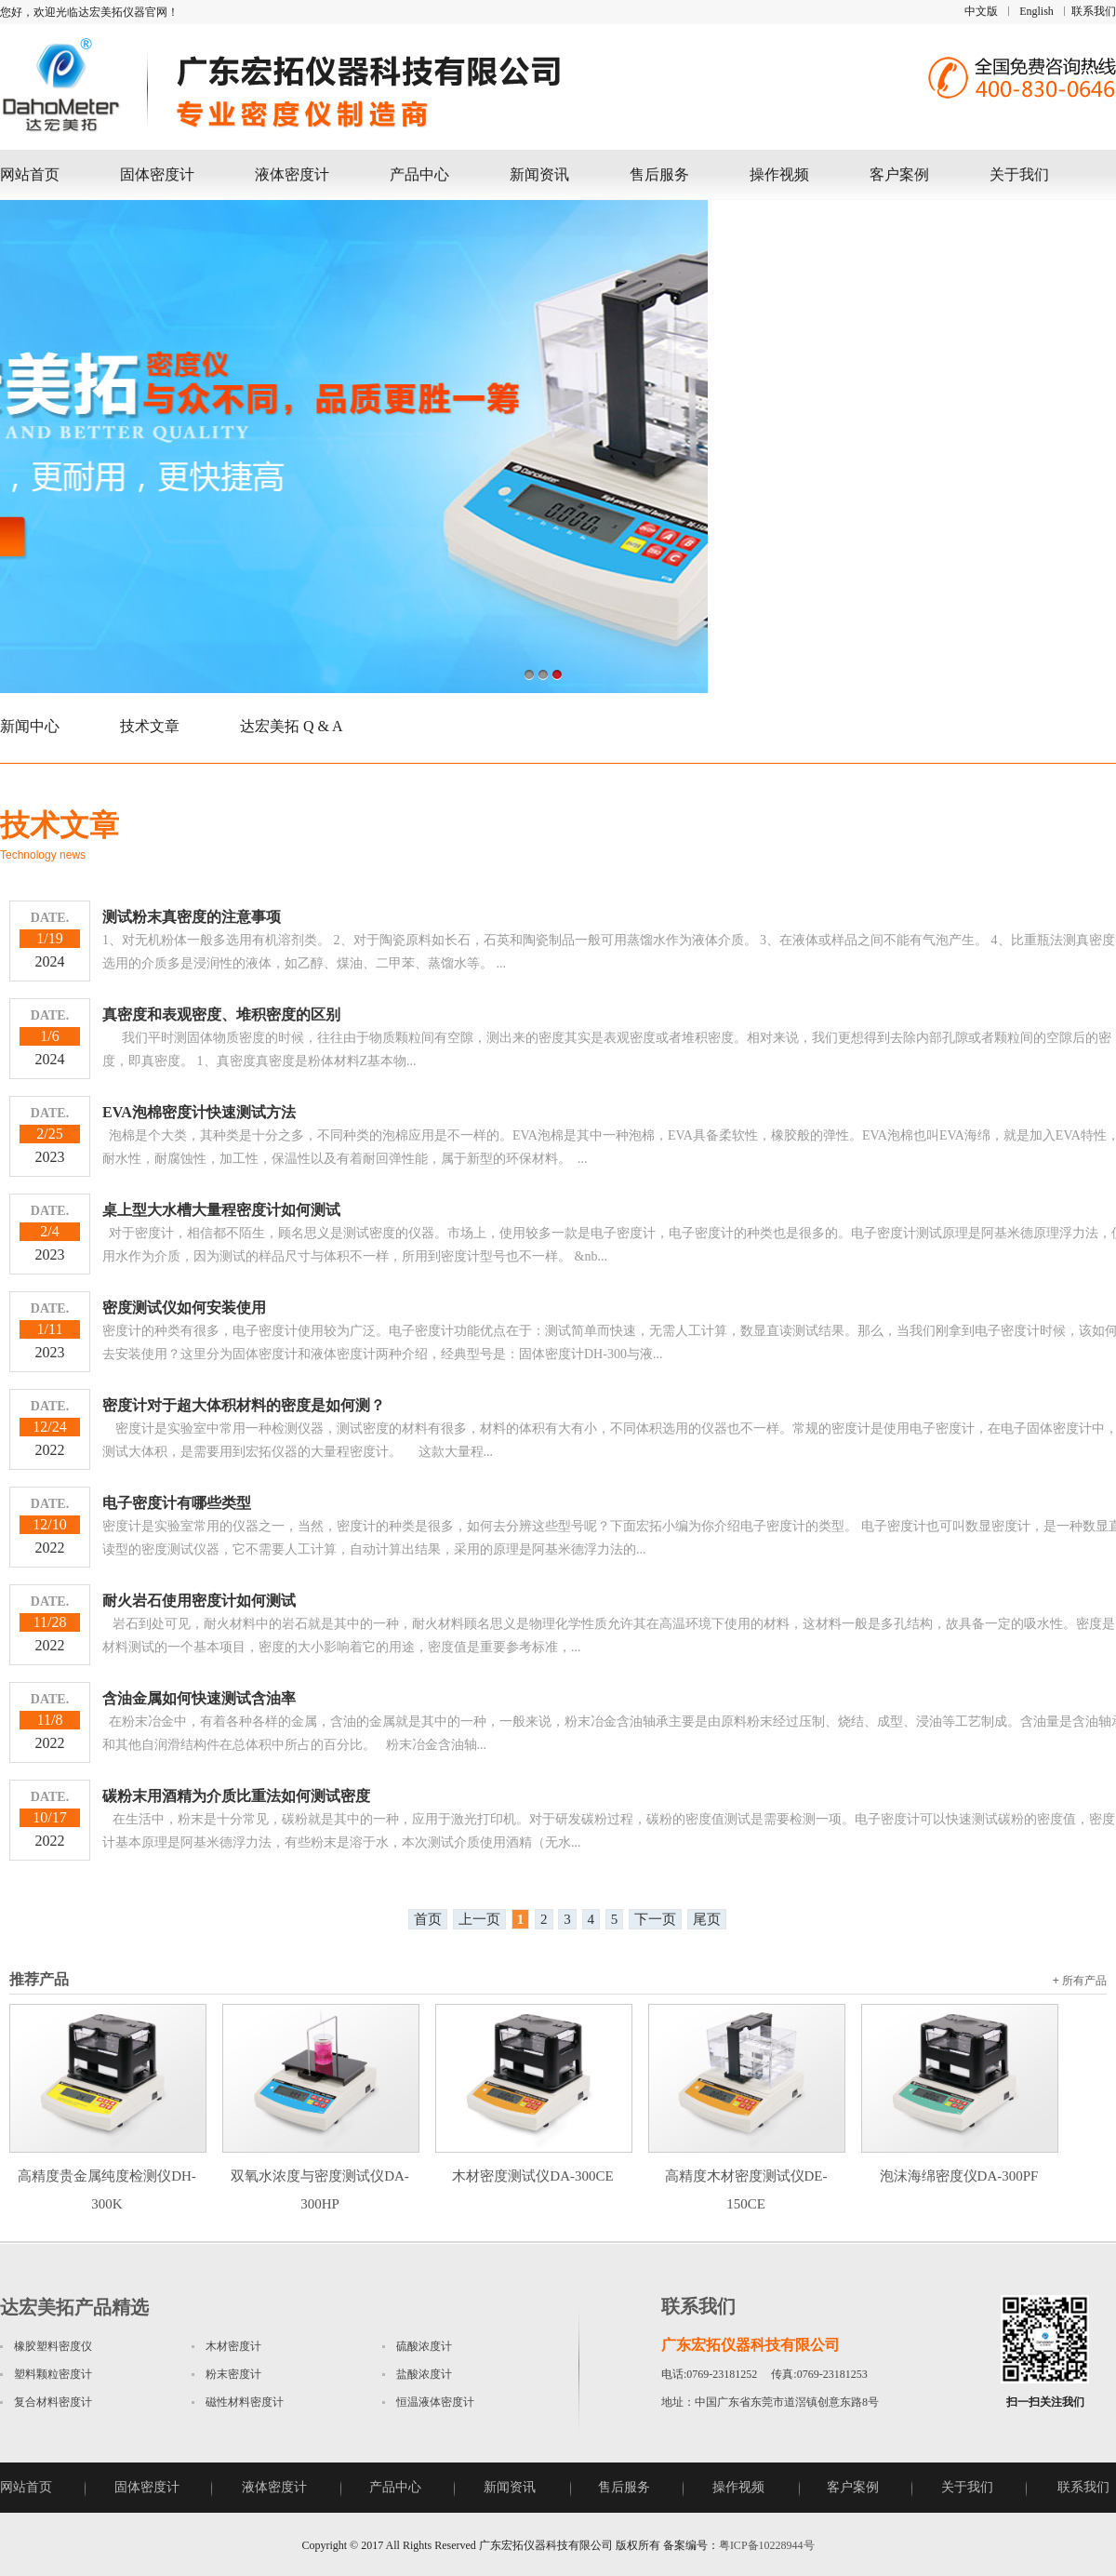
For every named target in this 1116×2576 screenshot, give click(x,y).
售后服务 (659, 174)
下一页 (655, 1919)
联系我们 (1093, 11)
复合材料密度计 (53, 2402)
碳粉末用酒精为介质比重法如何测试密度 (236, 1796)
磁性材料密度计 (245, 2402)
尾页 (707, 1919)
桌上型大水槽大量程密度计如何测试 (221, 1210)
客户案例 (899, 174)
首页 (428, 1919)
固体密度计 (157, 174)
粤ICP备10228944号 (767, 2545)
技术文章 (149, 726)
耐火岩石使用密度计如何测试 (199, 1600)
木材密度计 (233, 2346)
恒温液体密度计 (435, 2402)
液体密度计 (292, 174)
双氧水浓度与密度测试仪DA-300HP (320, 2176)
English (1036, 11)
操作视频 (779, 174)
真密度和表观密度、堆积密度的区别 (221, 1014)
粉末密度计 (233, 2374)
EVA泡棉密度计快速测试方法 (199, 1112)
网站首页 (30, 174)
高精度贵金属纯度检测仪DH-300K (107, 2176)
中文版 (981, 11)
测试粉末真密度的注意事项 (191, 917)
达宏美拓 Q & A (291, 726)
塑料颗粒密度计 (53, 2374)
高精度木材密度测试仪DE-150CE (746, 2176)
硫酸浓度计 (424, 2346)
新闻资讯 (539, 174)
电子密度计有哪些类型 (176, 1503)
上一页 (479, 1919)
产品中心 (419, 174)
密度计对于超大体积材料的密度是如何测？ (243, 1405)
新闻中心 (30, 726)
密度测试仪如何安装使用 (184, 1307)
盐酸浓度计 (424, 2374)
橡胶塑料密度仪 (53, 2346)
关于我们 (1019, 174)
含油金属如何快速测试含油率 (199, 1698)
